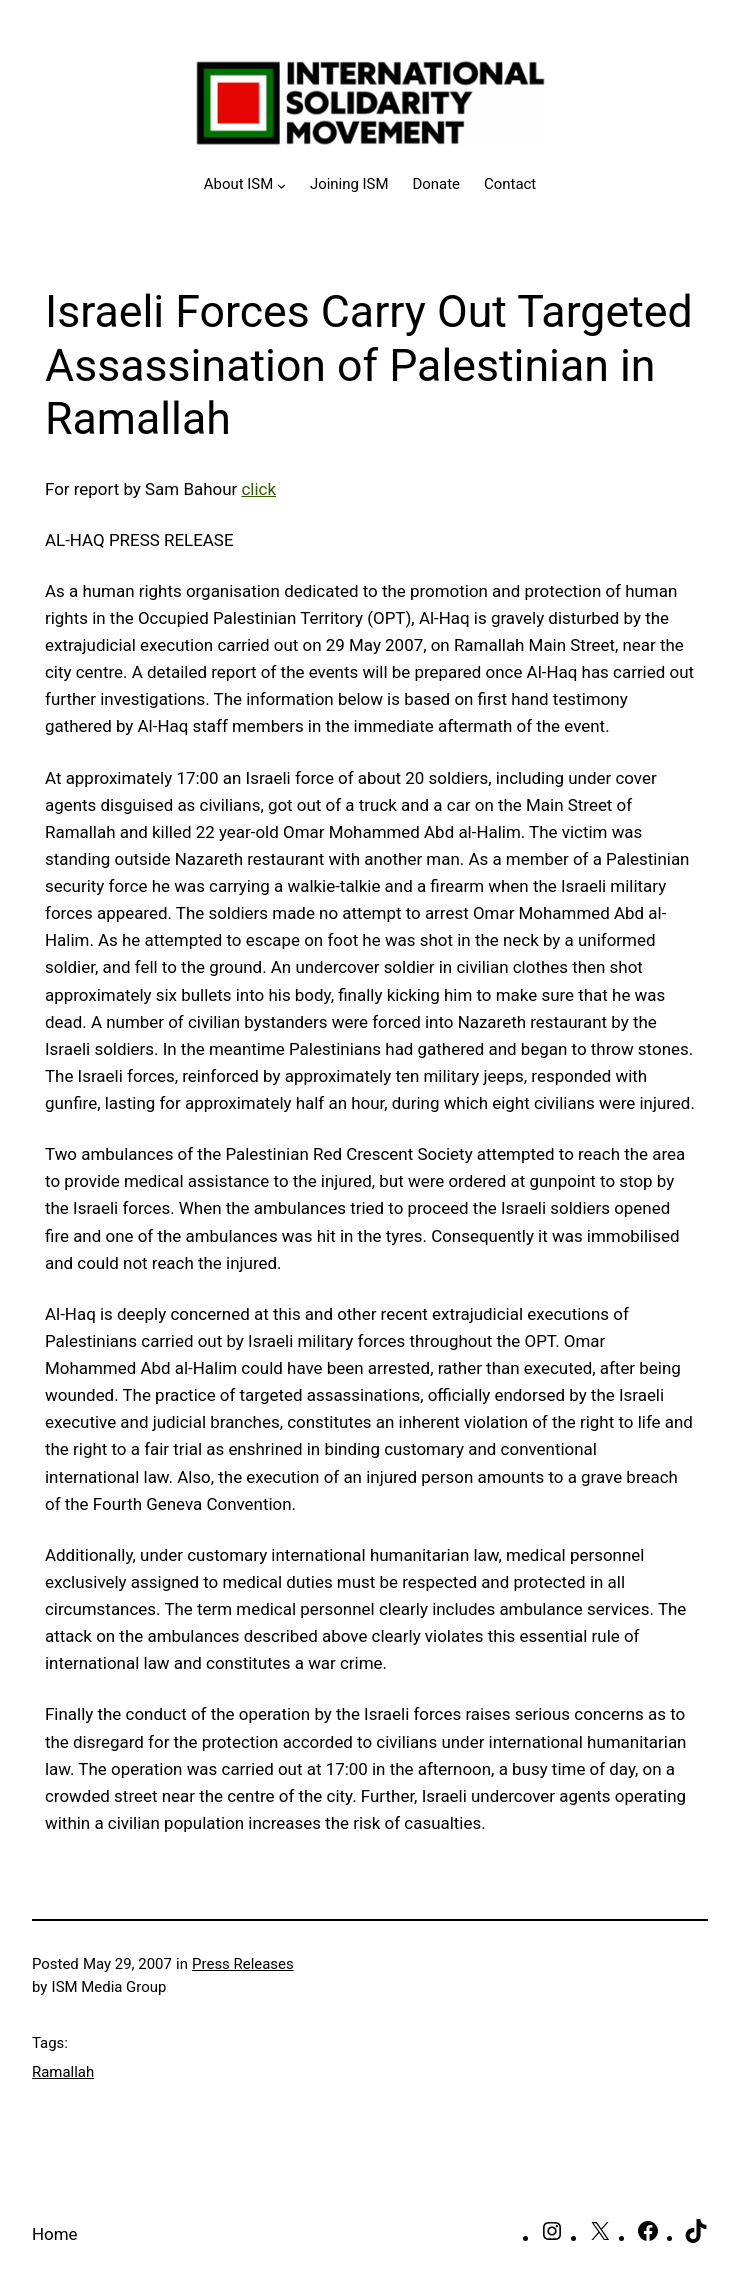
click (258, 489)
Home (55, 2234)
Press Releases (243, 1964)
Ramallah (63, 2072)
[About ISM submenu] (245, 185)
